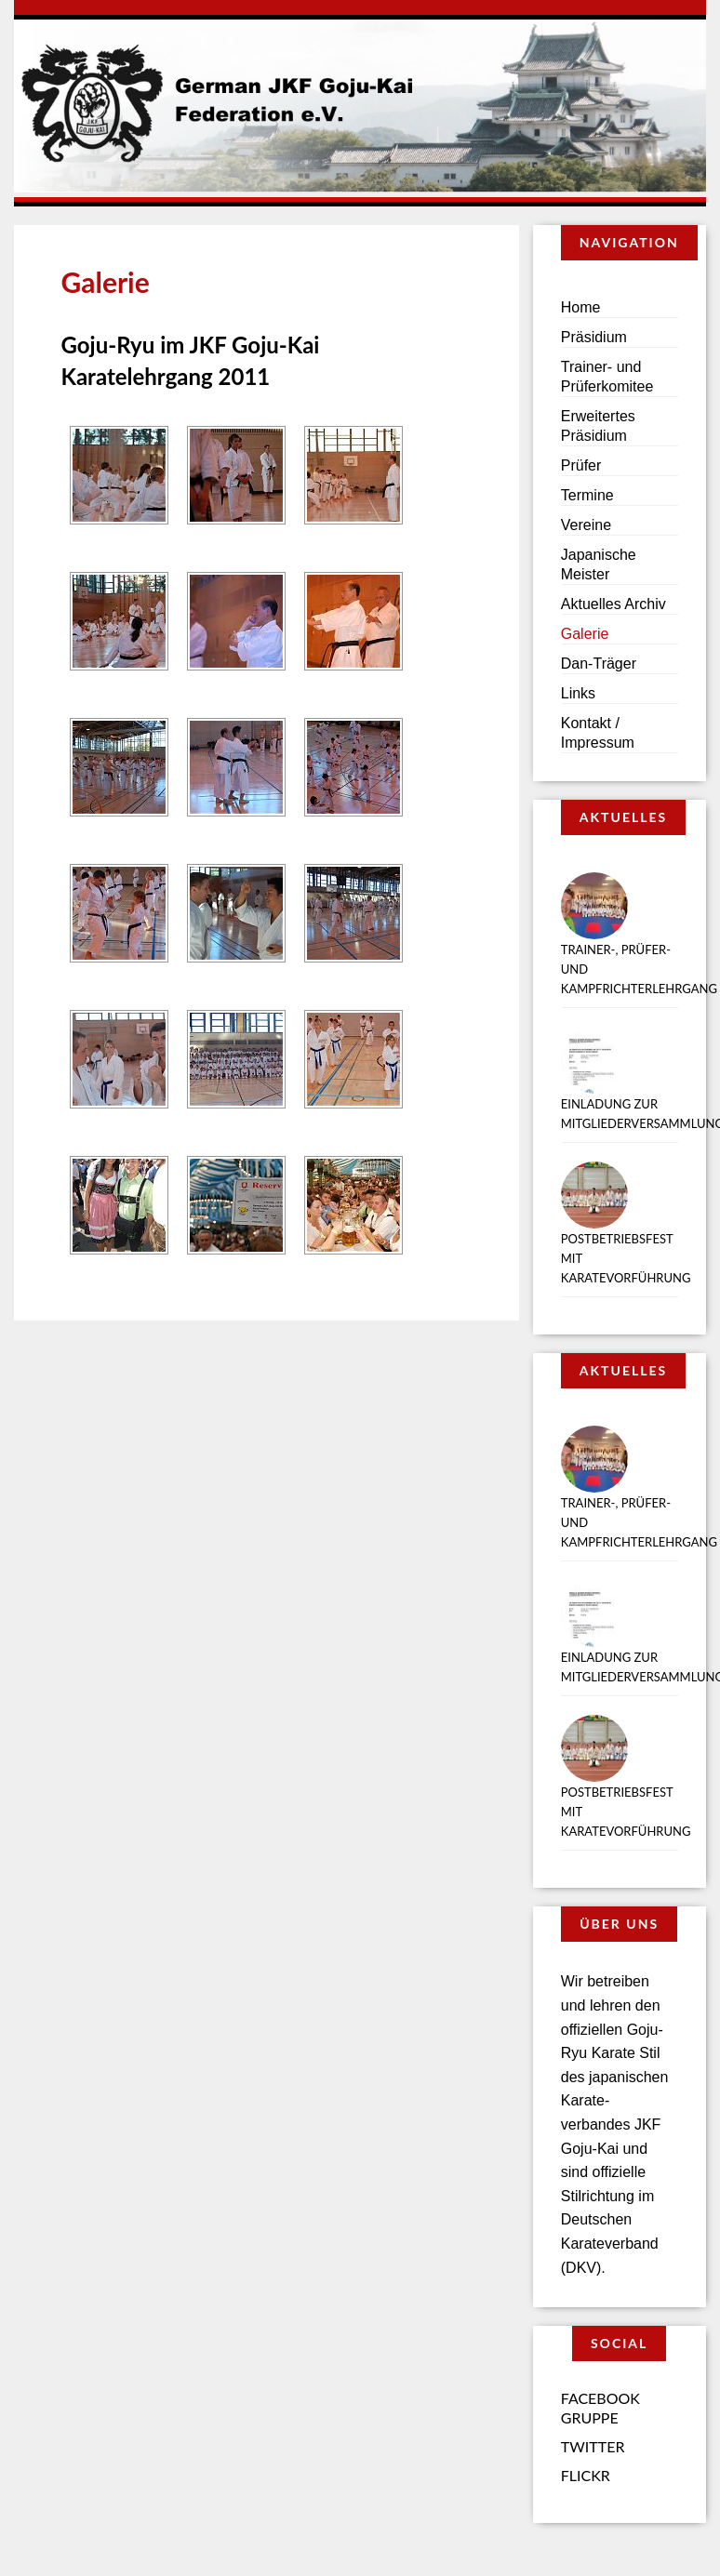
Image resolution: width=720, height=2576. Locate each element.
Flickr (585, 2475)
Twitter (593, 2446)
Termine (587, 495)
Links (578, 693)
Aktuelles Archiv (613, 604)
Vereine (586, 525)
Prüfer (581, 465)
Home (581, 307)
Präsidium (594, 337)
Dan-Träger (598, 663)
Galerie (585, 634)
